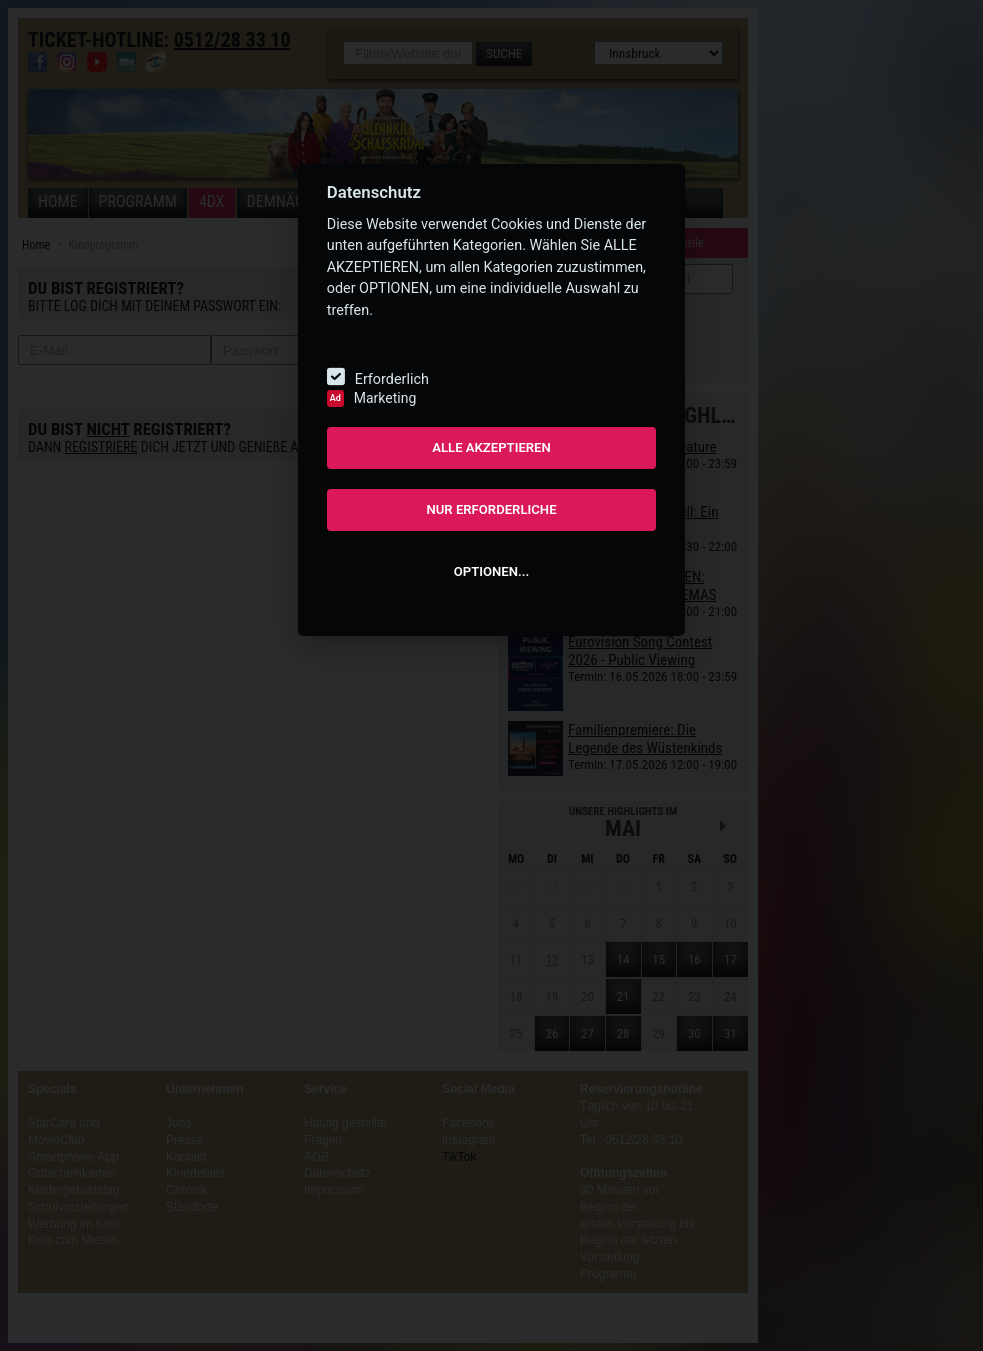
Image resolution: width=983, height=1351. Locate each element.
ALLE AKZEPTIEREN (491, 447)
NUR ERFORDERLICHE (491, 509)
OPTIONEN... (491, 571)
